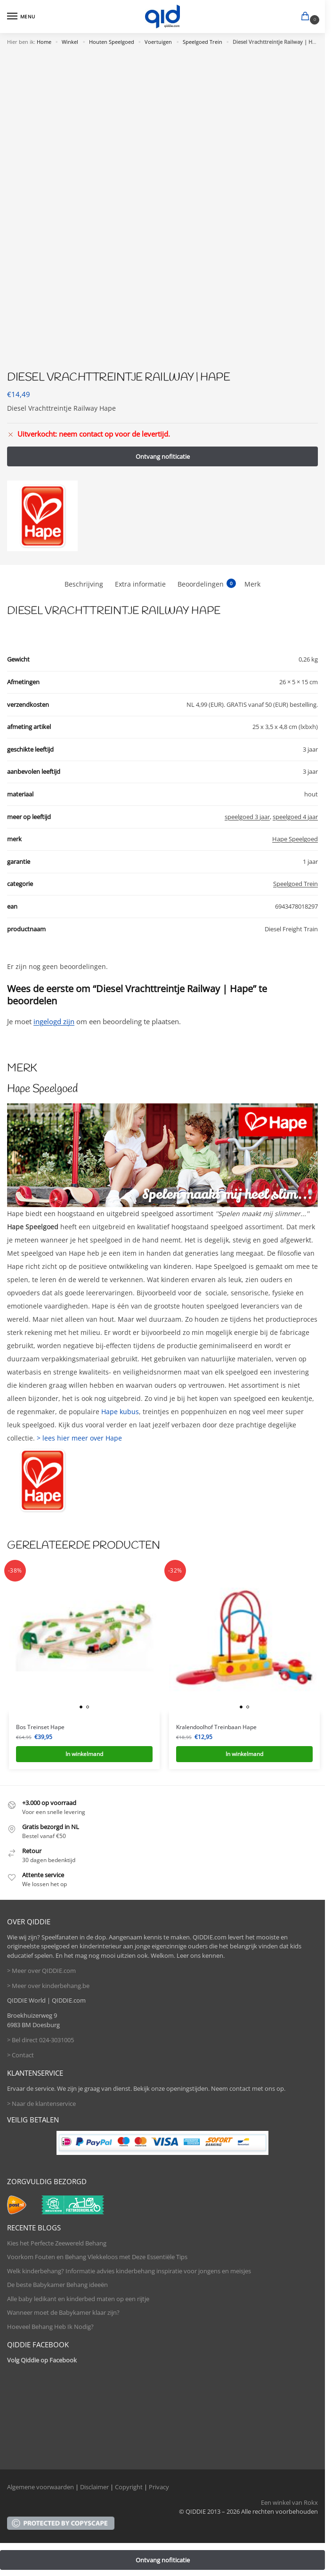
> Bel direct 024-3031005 (40, 2040)
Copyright (129, 2487)
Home (44, 41)
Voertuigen (158, 41)
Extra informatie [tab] (140, 584)
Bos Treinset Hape (40, 1727)
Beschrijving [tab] (84, 584)
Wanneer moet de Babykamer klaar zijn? (63, 2312)
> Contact (20, 2055)
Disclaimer (94, 2487)
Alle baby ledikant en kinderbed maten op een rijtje (78, 2298)
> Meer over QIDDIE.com (41, 1970)
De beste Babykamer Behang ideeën (57, 2284)
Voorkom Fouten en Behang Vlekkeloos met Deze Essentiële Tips (97, 2257)
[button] (307, 17)
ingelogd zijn (53, 1021)
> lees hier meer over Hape (79, 1437)
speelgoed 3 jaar (247, 816)
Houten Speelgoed (111, 41)
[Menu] (21, 16)
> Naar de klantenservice (41, 2103)
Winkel (70, 41)
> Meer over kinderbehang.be (48, 1985)
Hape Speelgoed (295, 839)
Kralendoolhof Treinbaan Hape (216, 1727)
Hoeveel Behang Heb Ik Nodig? (50, 2326)
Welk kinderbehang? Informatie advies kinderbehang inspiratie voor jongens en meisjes (129, 2271)
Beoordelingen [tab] (207, 583)
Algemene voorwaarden (40, 2487)
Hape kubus (120, 1411)
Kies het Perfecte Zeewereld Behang (56, 2243)
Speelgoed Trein (202, 41)
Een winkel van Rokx (289, 2502)
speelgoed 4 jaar (295, 816)
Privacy (159, 2487)
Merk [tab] (252, 584)
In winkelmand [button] (84, 1753)
